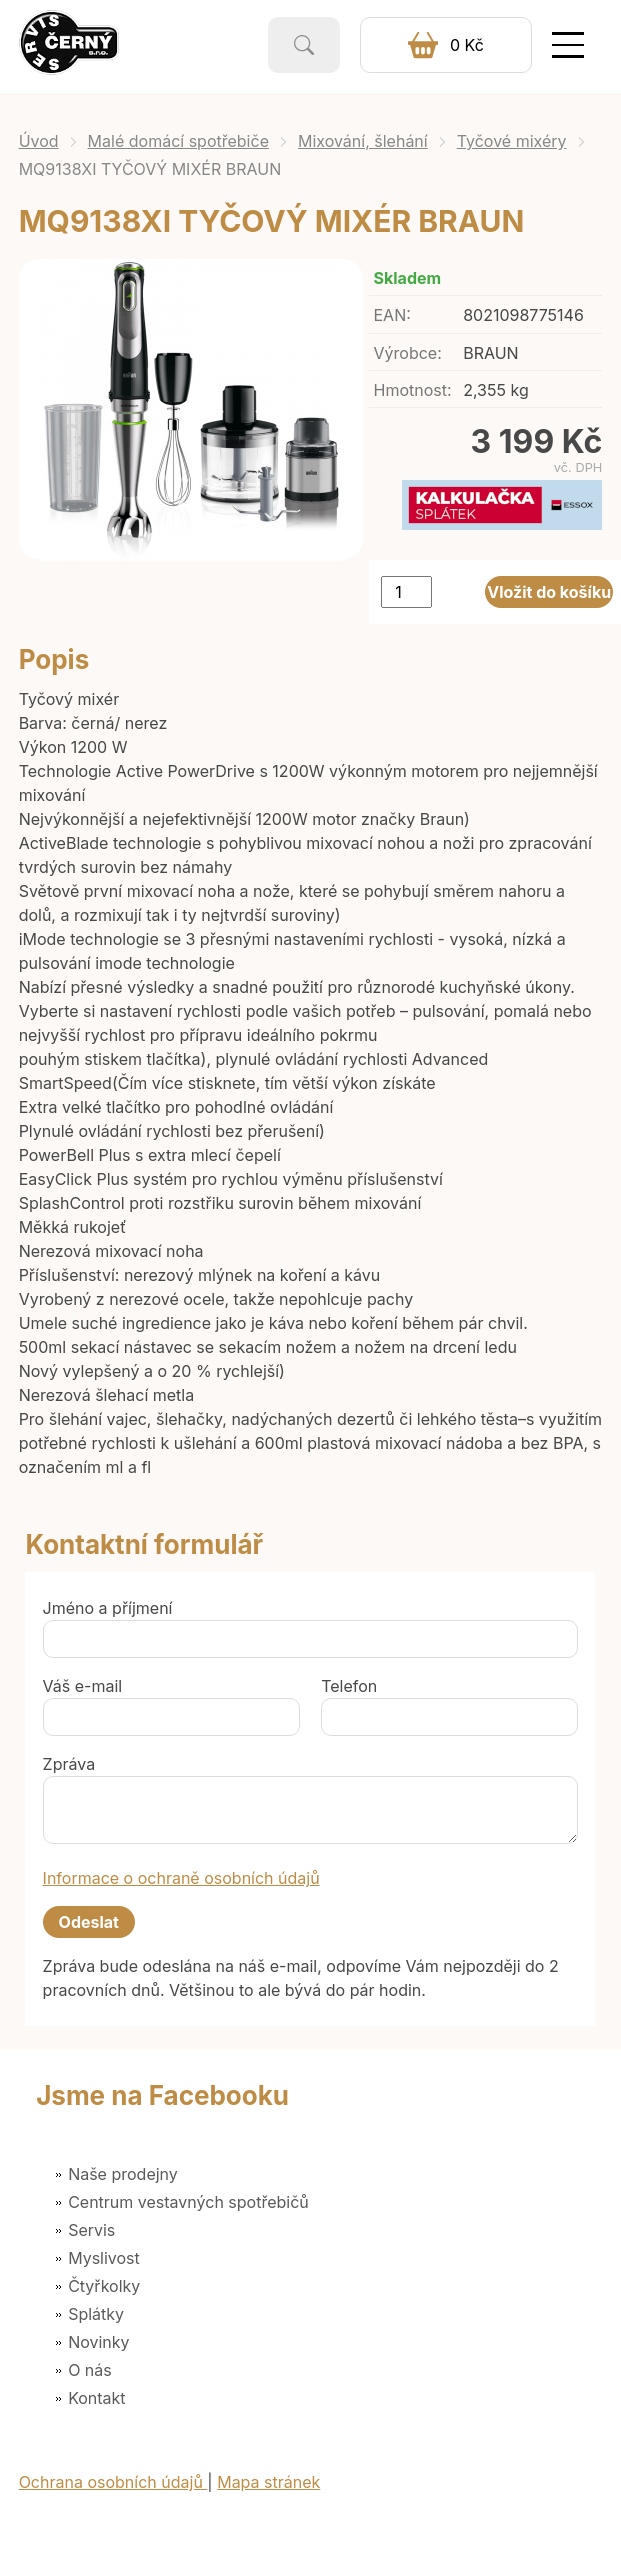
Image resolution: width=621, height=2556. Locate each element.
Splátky (96, 2314)
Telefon (349, 1686)
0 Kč (467, 45)
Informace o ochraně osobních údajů (181, 1878)
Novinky (98, 2342)
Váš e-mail (83, 1686)
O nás (90, 2370)
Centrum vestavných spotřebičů (188, 2202)
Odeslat (89, 1922)
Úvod (39, 141)
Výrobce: (408, 353)
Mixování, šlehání (363, 141)
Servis (91, 2230)
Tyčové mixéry (512, 141)
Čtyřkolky (104, 2286)
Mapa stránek (268, 2482)
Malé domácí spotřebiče (178, 141)
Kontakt (96, 2398)
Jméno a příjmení (108, 1608)
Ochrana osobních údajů (113, 2482)
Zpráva (69, 1764)
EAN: (392, 315)
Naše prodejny (123, 2174)
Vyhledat (304, 45)
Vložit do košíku (549, 592)
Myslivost (104, 2258)
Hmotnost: (413, 390)
